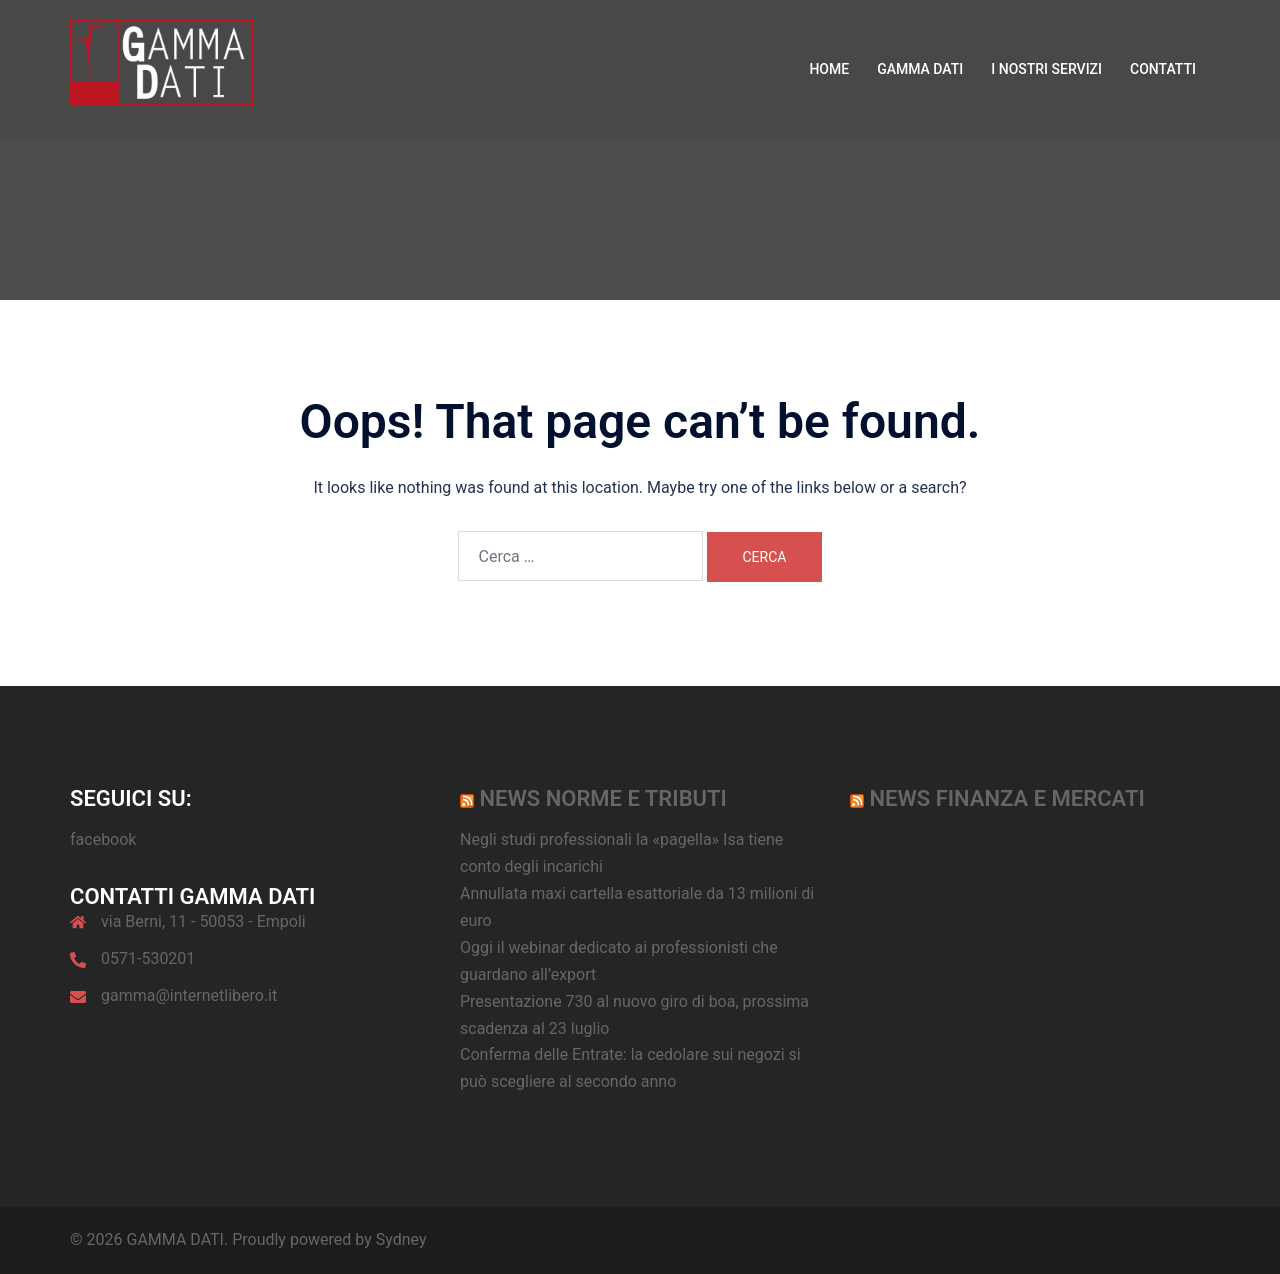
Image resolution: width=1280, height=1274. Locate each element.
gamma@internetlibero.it (189, 995)
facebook (103, 839)
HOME (829, 69)
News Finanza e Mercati (1006, 798)
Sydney (401, 1239)
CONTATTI (1163, 69)
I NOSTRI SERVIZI (1046, 69)
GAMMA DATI (920, 69)
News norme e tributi (602, 798)
